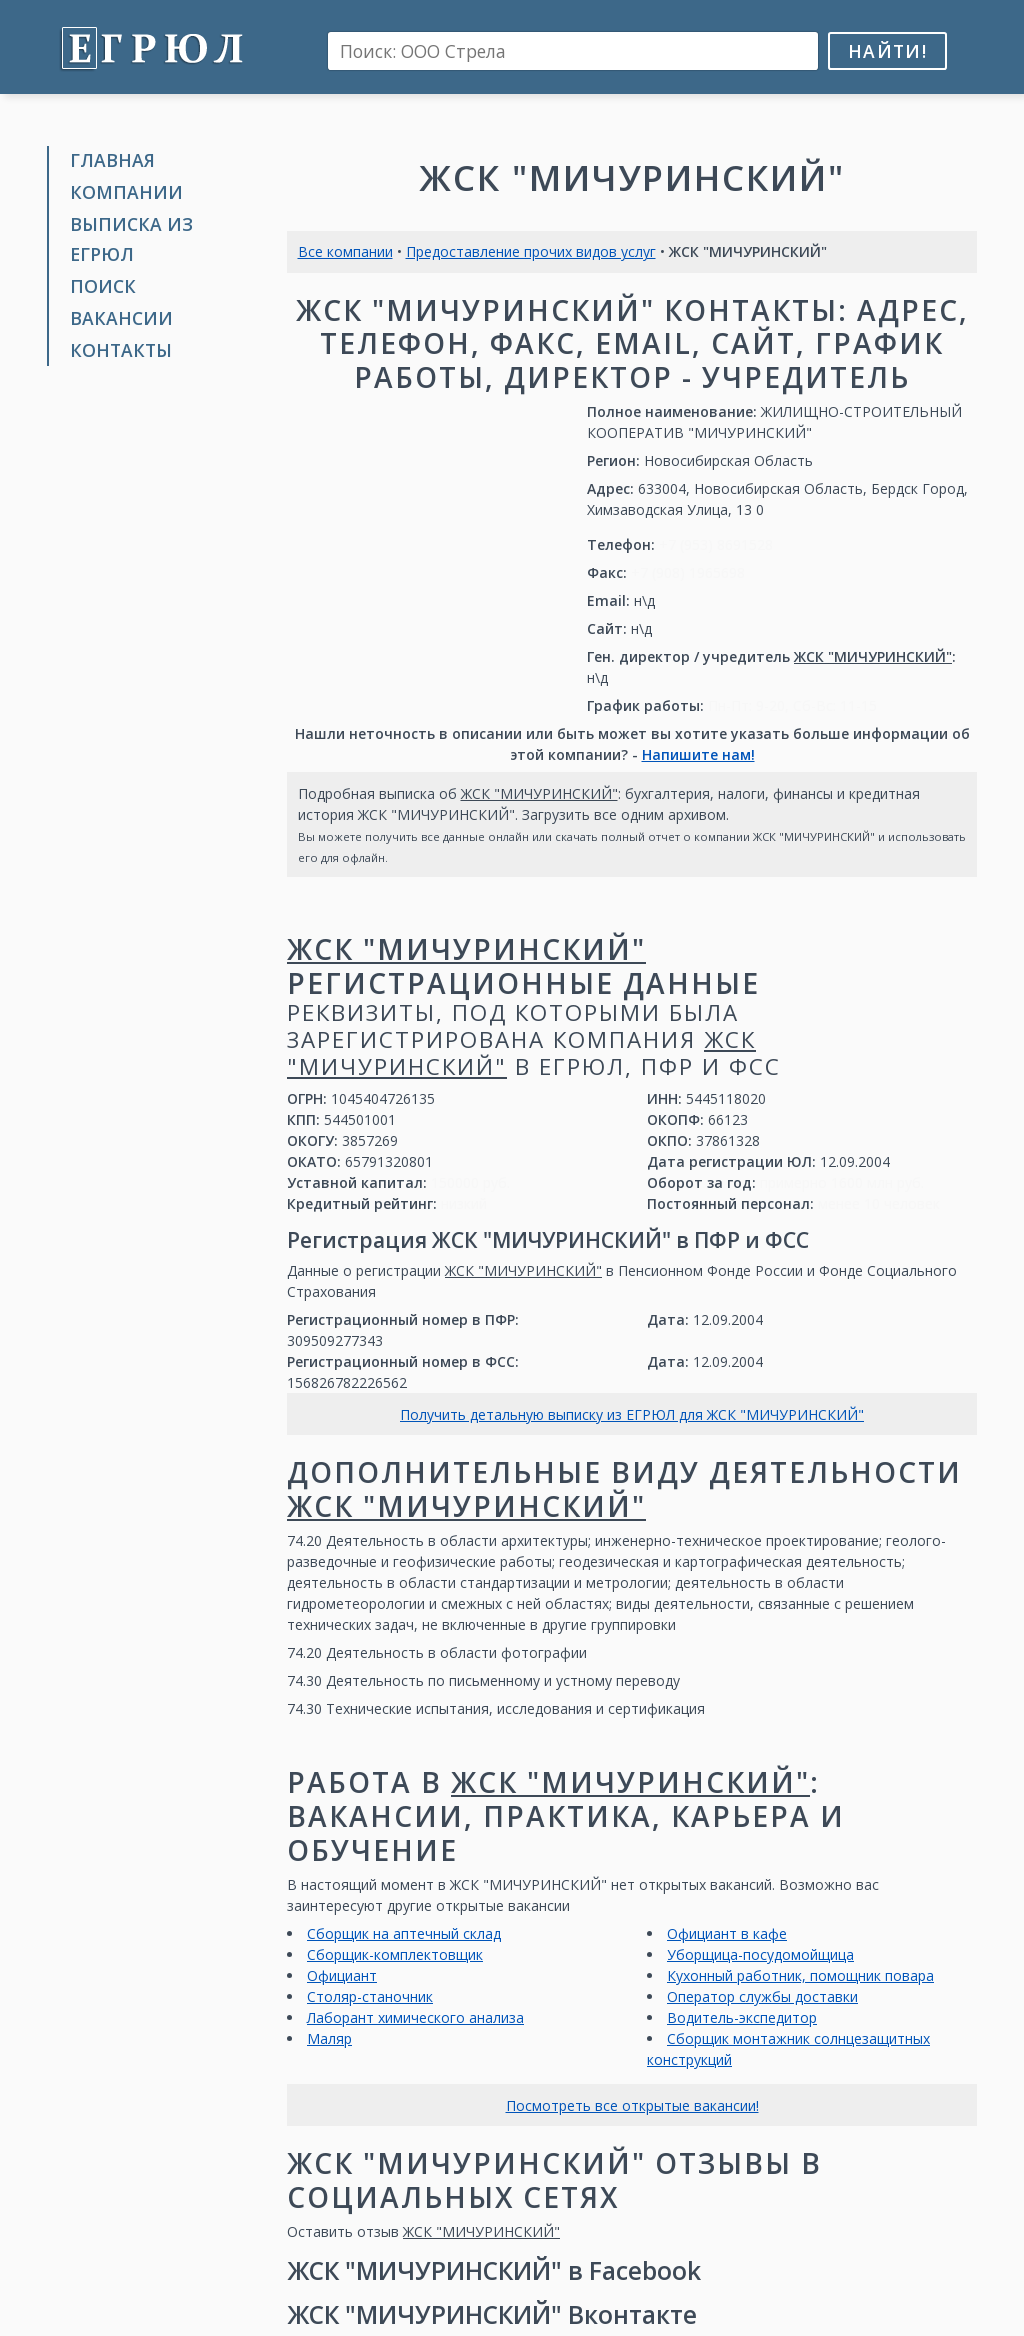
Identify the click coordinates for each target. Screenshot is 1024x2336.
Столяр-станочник (370, 1996)
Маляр (329, 2038)
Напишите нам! (698, 754)
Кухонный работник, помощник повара (800, 1975)
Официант (342, 1975)
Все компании (345, 251)
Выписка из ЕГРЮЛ (131, 238)
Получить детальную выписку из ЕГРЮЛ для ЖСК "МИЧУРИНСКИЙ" (632, 1414)
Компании (126, 192)
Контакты (121, 350)
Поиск (103, 286)
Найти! (887, 51)
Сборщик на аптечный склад (404, 1933)
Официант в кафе (727, 1933)
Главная (112, 160)
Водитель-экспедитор (742, 2017)
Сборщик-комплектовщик (395, 1954)
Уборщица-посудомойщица (760, 1954)
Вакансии (121, 318)
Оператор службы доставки (762, 1996)
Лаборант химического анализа (415, 2017)
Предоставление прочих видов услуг (531, 251)
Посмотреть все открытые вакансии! (632, 2105)
